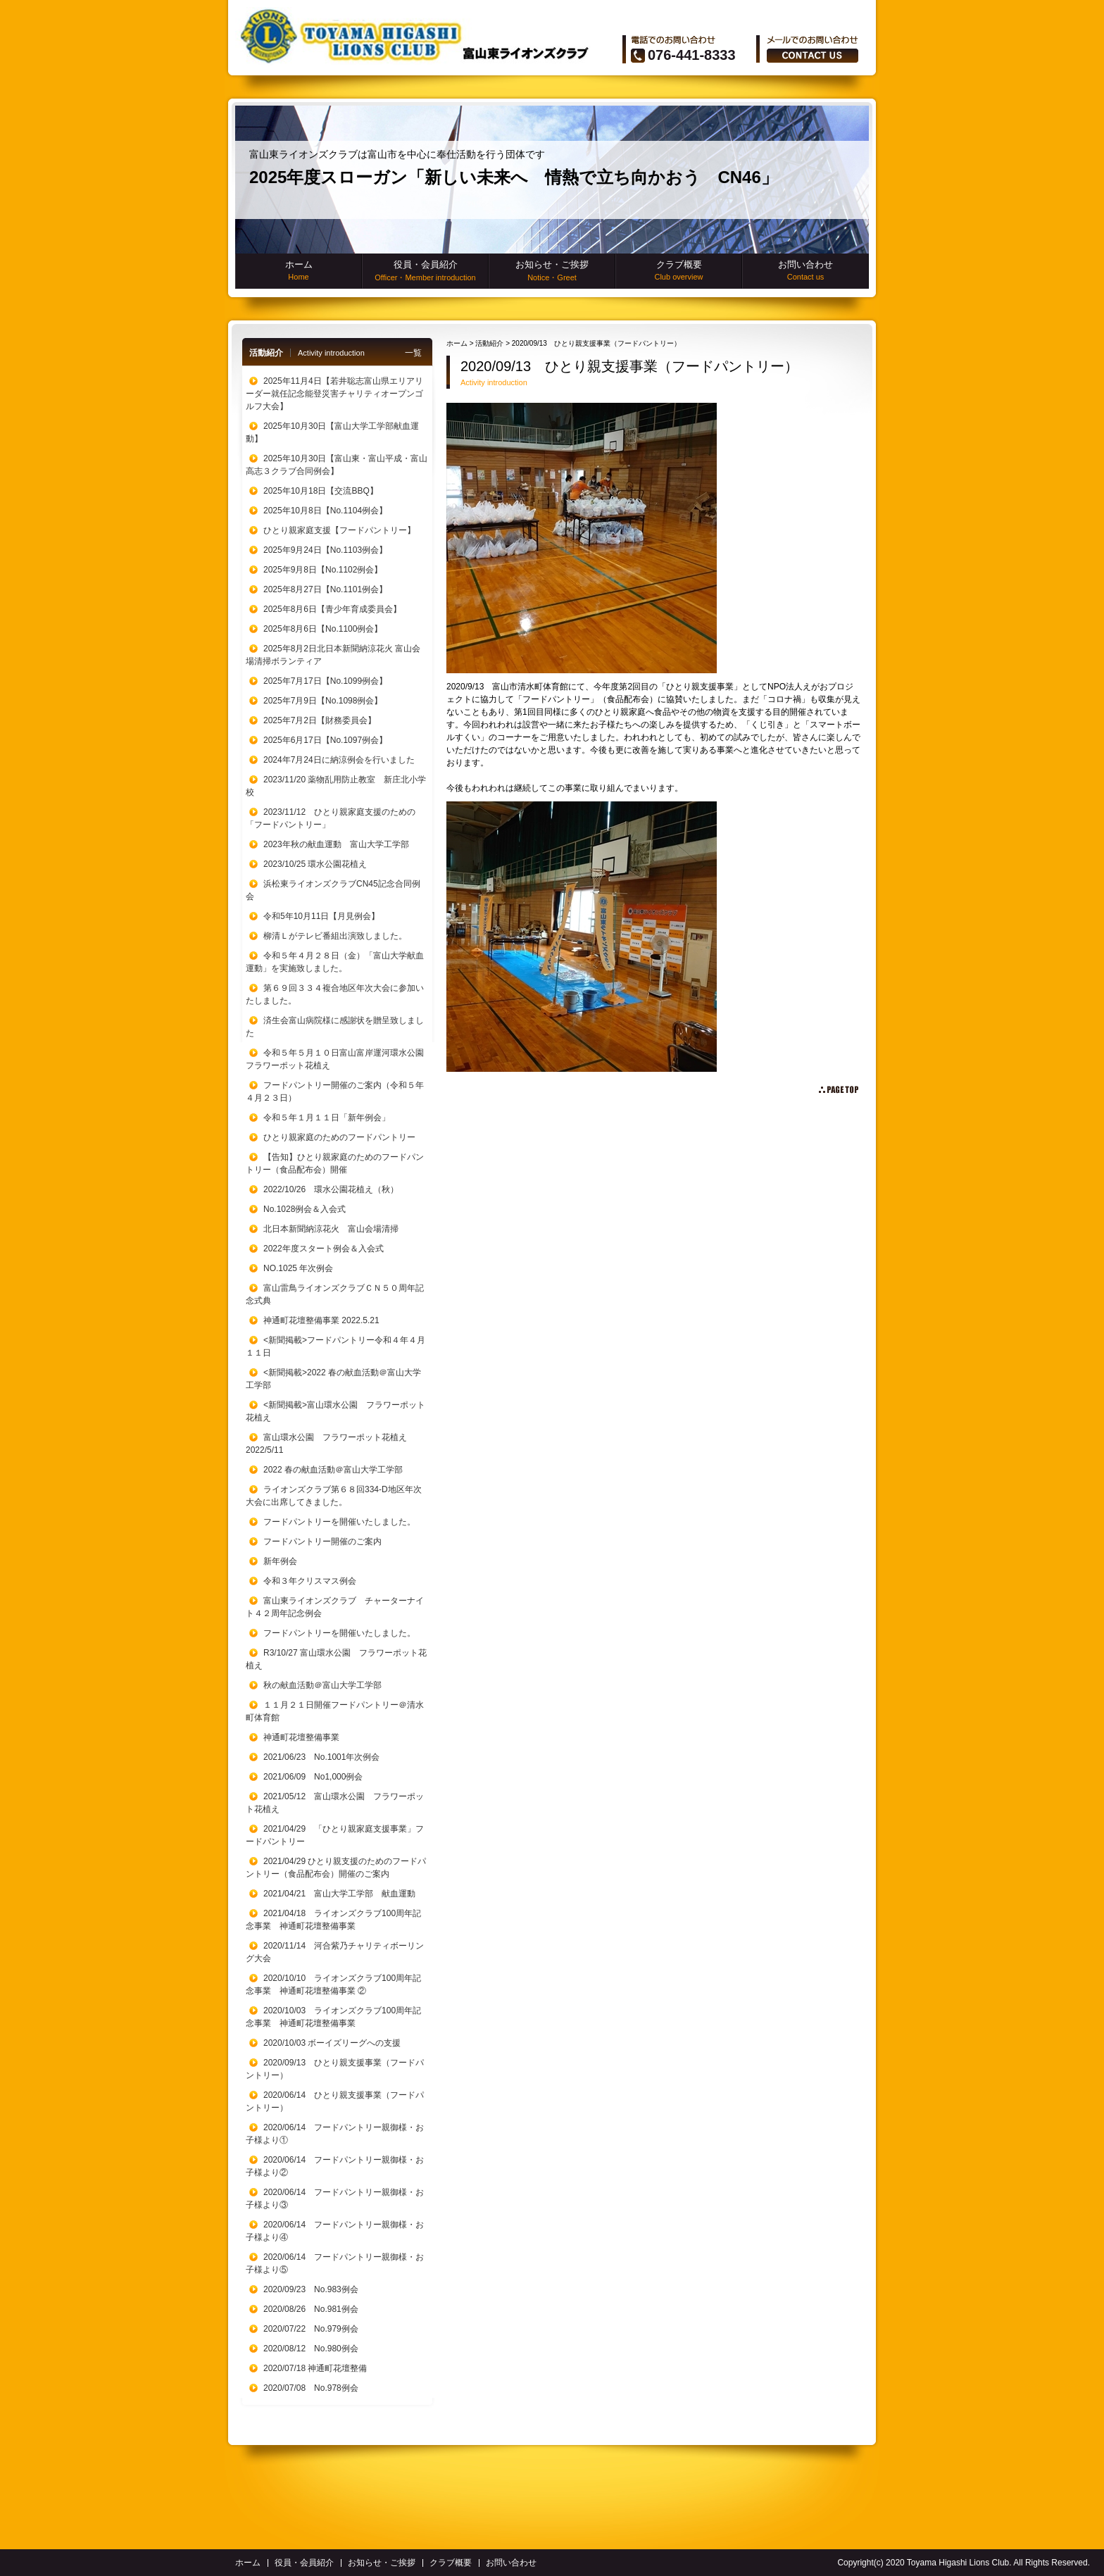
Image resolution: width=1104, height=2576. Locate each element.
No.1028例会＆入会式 (304, 1209)
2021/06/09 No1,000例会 (313, 1777)
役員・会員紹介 (425, 271)
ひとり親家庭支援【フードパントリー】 (339, 530)
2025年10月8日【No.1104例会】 (325, 510)
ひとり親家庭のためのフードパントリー (339, 1137)
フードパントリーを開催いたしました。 (339, 1522)
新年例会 (280, 1561)
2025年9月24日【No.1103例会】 (325, 550)
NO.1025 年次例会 (298, 1268)
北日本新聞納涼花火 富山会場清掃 (331, 1229)
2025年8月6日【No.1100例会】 (322, 629)
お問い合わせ (805, 270)
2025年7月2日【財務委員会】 (319, 720)
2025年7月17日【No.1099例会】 (325, 681)
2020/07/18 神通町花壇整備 (315, 2368)
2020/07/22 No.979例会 (310, 2329)
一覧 (413, 353)
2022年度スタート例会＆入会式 (323, 1248)
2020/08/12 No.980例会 (310, 2348)
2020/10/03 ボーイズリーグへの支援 (332, 2043)
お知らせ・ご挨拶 (552, 271)
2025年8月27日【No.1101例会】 (325, 589)
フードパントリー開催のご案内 (322, 1541)
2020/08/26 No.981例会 (310, 2309)
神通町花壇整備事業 (301, 1737)
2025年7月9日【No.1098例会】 (322, 701)
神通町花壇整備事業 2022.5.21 (321, 1320)
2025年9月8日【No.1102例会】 (322, 570)
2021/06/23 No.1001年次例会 (321, 1757)
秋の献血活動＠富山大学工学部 (322, 1685)
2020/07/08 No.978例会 (310, 2388)
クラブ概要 (678, 270)
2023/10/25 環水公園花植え (315, 864)
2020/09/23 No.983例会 (310, 2289)
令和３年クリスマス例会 (309, 1581)
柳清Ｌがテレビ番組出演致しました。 (335, 936)
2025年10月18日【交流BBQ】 (320, 491)
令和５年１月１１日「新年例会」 (326, 1118)
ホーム (298, 270)
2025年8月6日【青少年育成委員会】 (332, 609)
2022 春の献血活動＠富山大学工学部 (333, 1470)
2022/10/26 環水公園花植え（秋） (331, 1189)
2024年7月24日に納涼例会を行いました (339, 760)
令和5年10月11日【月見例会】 (321, 916)
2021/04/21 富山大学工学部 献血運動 (339, 1894)
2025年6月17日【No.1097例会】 (325, 740)
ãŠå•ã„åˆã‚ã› (812, 56)
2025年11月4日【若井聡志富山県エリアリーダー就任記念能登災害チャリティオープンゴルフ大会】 (334, 393)
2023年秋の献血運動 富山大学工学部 (336, 844)
